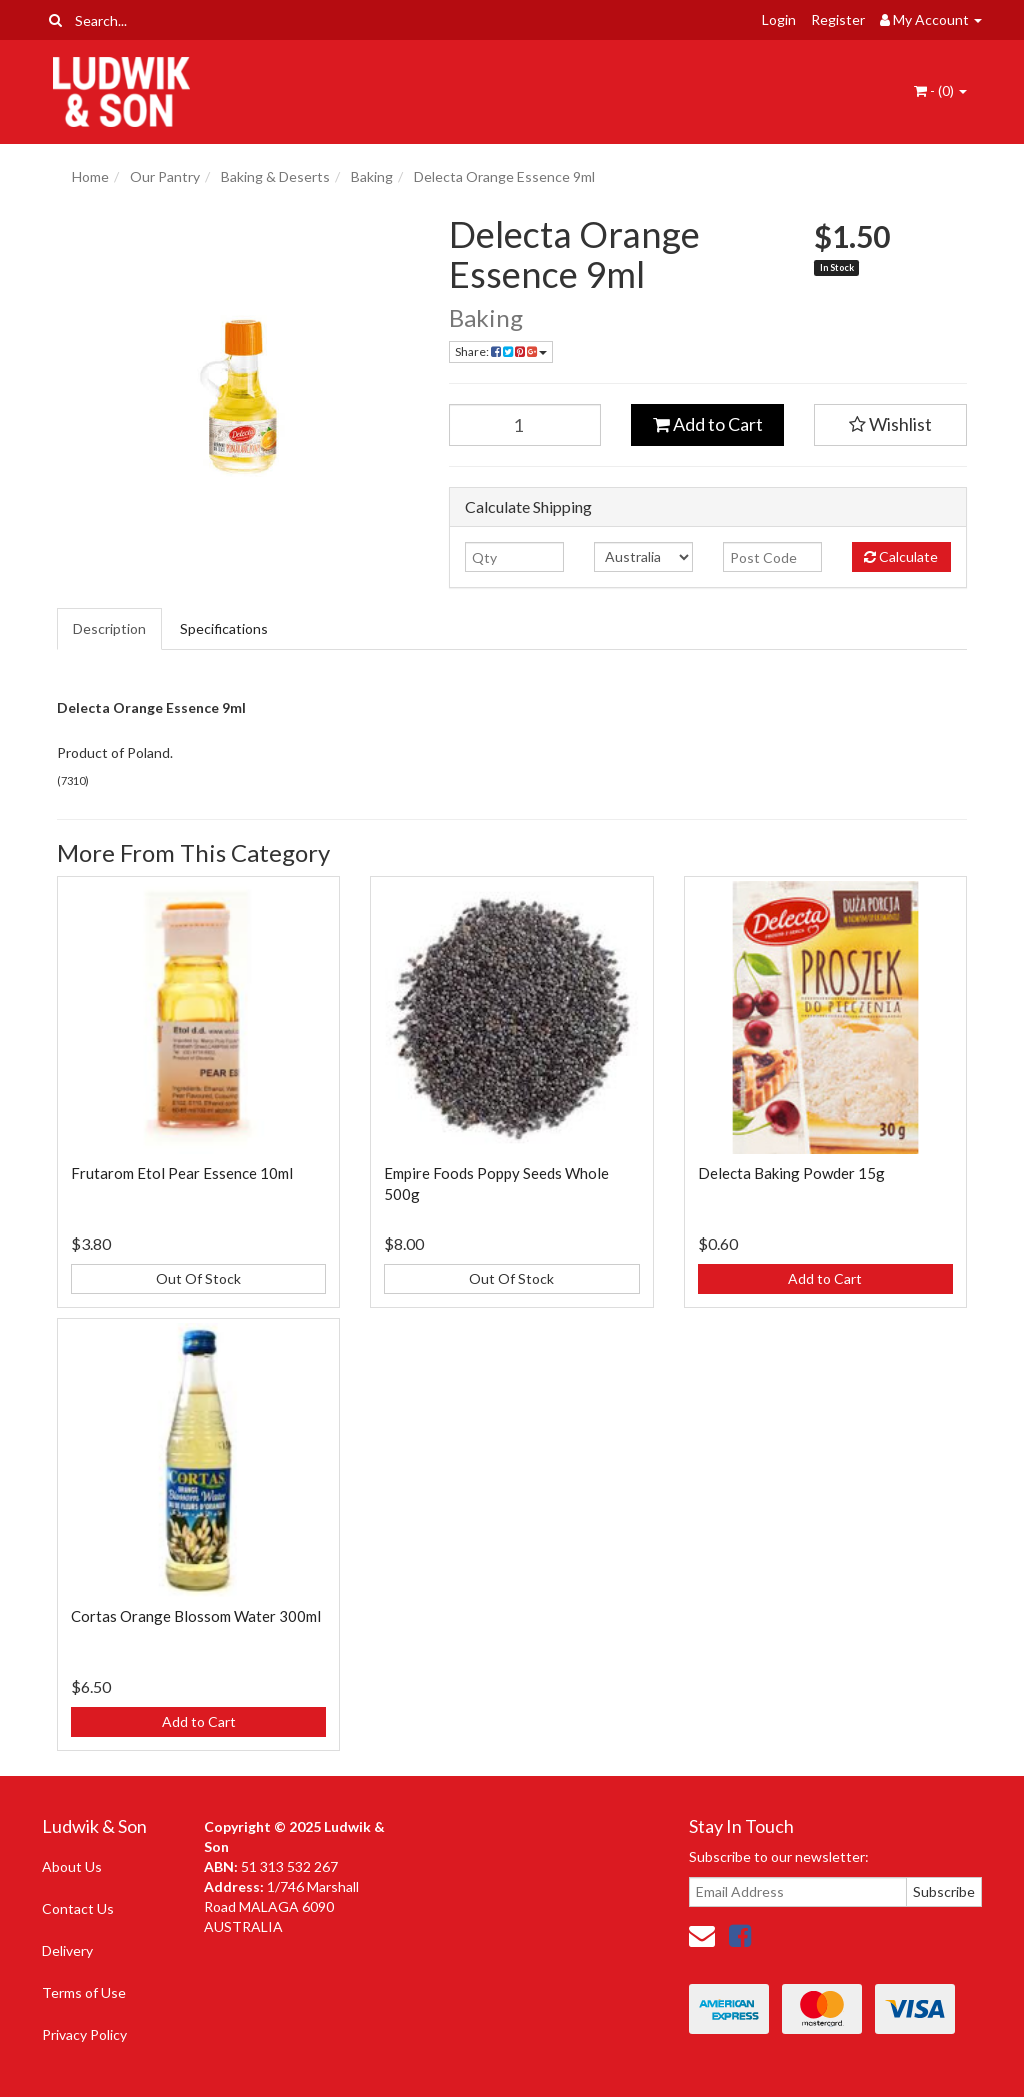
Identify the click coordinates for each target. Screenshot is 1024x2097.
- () (940, 90)
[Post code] (772, 557)
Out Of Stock (198, 1278)
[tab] (110, 629)
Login (779, 19)
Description (109, 628)
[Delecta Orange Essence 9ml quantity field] (525, 425)
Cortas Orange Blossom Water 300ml (196, 1616)
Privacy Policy (84, 2034)
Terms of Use (84, 1992)
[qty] (514, 557)
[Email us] (702, 1935)
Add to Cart (708, 424)
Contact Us (78, 1908)
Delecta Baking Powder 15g (791, 1173)
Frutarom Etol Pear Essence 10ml (182, 1173)
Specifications (224, 628)
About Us (72, 1866)
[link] (740, 1935)
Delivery (67, 1950)
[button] (890, 425)
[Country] (643, 557)
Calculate (901, 556)
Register (838, 19)
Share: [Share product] (501, 351)
